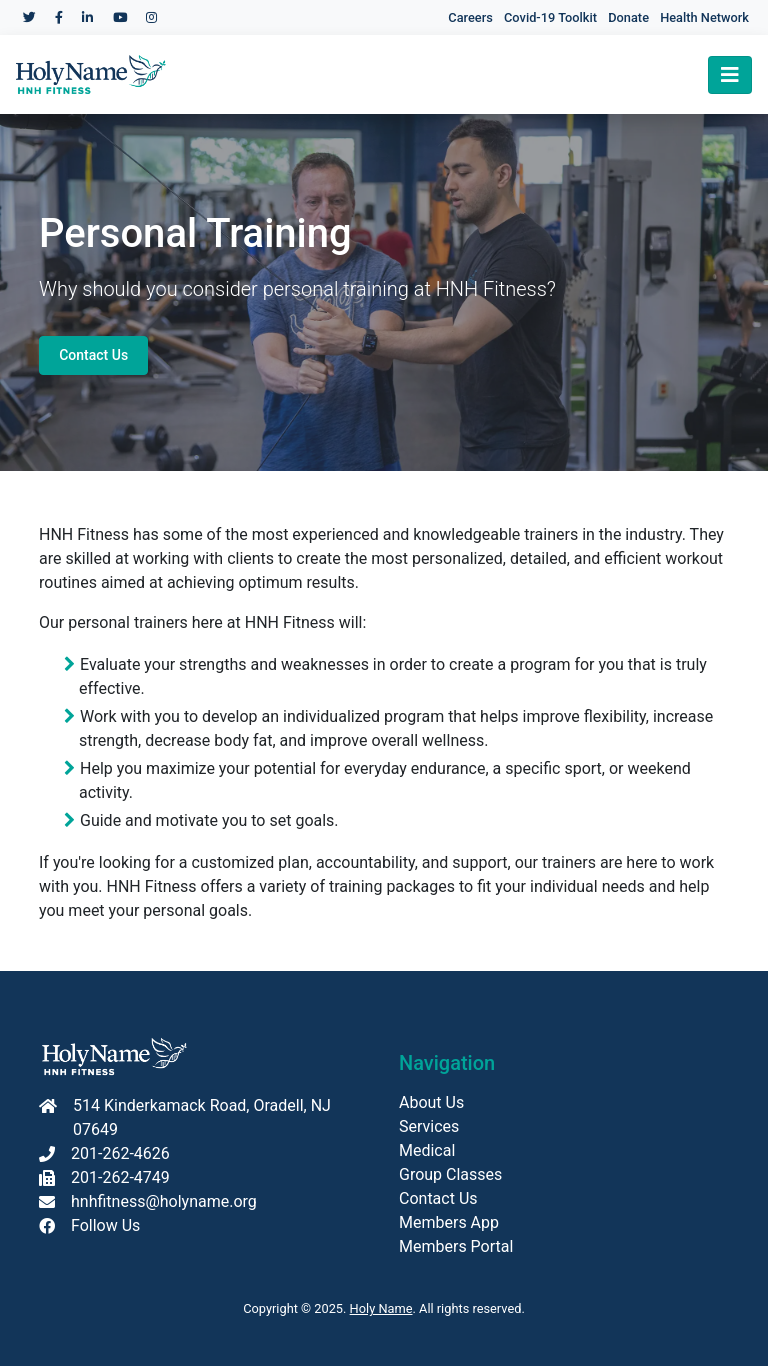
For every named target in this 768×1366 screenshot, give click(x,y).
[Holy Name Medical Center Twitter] (29, 17)
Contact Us (93, 355)
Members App (449, 1222)
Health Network (704, 17)
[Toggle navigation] (730, 75)
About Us (431, 1102)
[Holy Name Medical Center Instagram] (151, 17)
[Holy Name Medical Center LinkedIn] (87, 17)
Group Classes (450, 1174)
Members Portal (456, 1246)
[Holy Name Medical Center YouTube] (120, 17)
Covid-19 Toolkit (550, 17)
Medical (427, 1150)
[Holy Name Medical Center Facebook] (59, 17)
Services (429, 1126)
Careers (470, 17)
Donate (628, 17)
